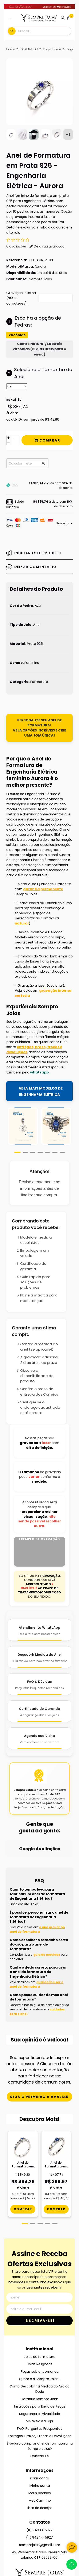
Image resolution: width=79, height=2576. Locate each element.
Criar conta (39, 2432)
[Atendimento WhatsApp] (39, 1630)
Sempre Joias (40, 279)
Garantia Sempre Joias (39, 2352)
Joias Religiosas (39, 2317)
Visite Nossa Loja (39, 2374)
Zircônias (17, 335)
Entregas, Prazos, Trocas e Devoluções (39, 2389)
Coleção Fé (39, 2409)
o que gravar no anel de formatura (37, 1883)
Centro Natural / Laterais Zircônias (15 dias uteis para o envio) (39, 349)
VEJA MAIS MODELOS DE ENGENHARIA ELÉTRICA (41, 1091)
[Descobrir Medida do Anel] (39, 1657)
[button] (39, 485)
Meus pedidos (39, 2446)
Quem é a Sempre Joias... (39, 2332)
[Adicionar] (8, 437)
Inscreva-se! (39, 2274)
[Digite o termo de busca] (44, 31)
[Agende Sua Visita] (39, 1738)
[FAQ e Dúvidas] (39, 1684)
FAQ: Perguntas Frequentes (39, 2382)
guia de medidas (46, 1908)
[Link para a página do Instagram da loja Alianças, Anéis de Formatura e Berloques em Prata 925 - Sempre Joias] (36, 2539)
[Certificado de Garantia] (39, 1711)
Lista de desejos (39, 2461)
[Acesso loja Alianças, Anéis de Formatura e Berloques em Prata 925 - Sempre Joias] (62, 18)
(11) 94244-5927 (39, 2491)
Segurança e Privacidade (39, 2367)
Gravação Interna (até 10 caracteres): (21, 298)
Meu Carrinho (39, 2454)
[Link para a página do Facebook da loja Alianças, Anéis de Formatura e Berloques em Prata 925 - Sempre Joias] (44, 2539)
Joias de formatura (39, 2310)
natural (22, 923)
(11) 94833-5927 (40, 2483)
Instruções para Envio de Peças (39, 2360)
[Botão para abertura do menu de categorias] (10, 18)
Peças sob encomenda (40, 2325)
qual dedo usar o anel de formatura (36, 1937)
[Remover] (8, 442)
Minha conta (39, 2439)
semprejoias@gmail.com (39, 2498)
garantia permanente (43, 889)
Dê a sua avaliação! (47, 246)
